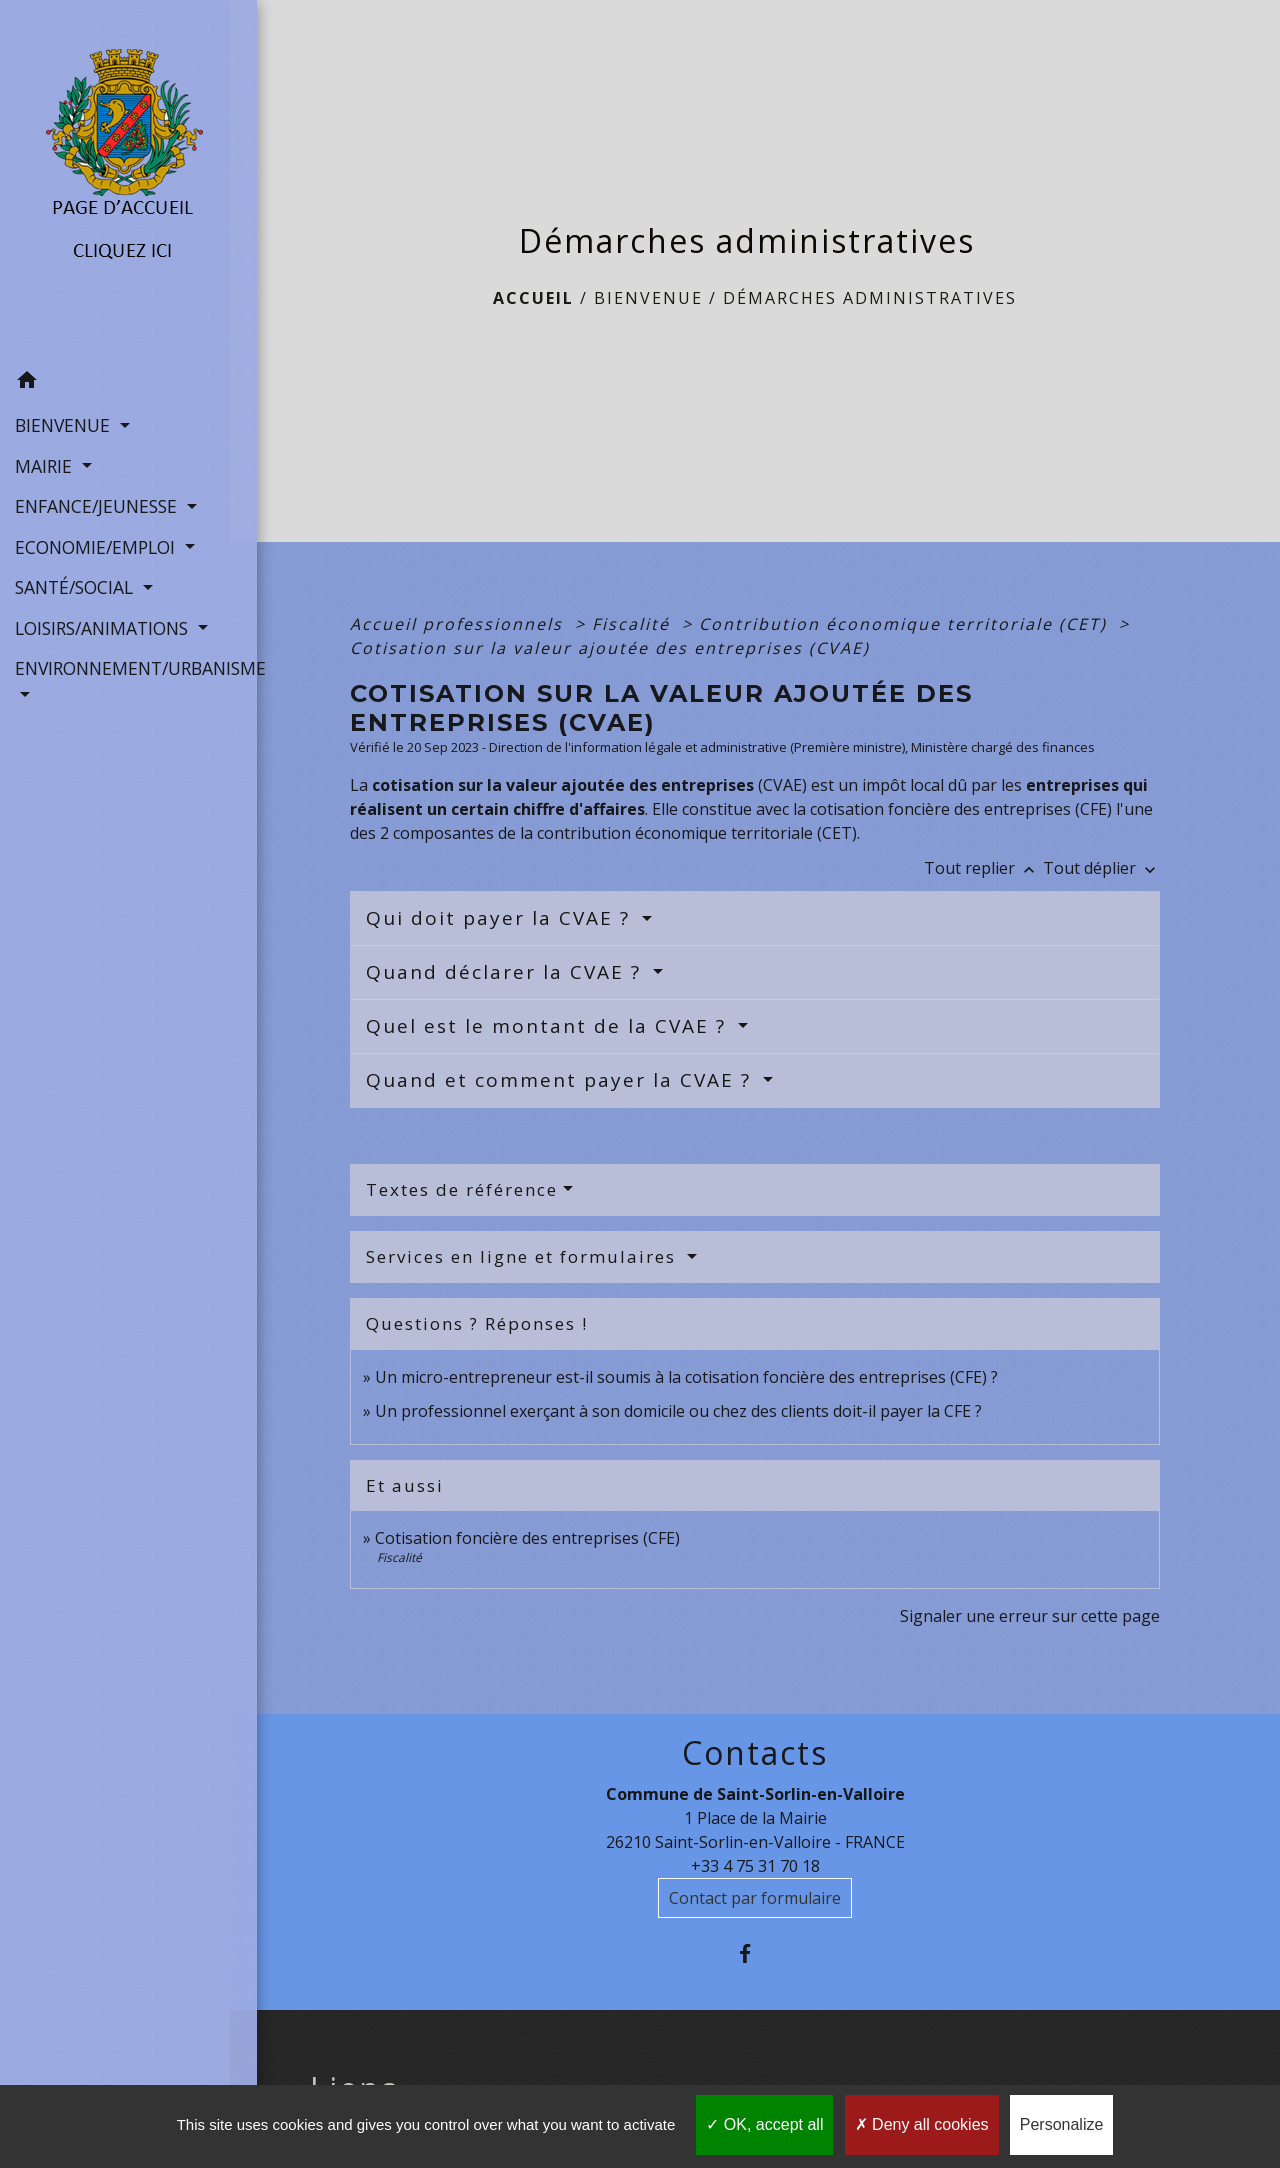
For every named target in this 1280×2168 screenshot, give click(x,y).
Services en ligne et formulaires (524, 1256)
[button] (115, 382)
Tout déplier (1101, 868)
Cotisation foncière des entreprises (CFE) (527, 1538)
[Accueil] (115, 179)
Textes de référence (462, 1189)
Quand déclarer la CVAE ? (507, 972)
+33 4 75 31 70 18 (755, 1866)
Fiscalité (634, 624)
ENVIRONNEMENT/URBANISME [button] (115, 667)
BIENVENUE (648, 298)
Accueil (533, 298)
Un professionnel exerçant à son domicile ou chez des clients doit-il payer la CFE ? (678, 1411)
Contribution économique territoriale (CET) (906, 624)
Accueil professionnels (459, 624)
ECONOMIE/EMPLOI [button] (97, 546)
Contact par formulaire (755, 1898)
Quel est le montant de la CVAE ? (549, 1026)
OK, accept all (764, 2124)
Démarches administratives (870, 298)
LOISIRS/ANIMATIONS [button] (104, 627)
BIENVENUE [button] (65, 424)
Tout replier (983, 868)
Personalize (1062, 2124)
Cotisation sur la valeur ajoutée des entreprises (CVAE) (610, 648)
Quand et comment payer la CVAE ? (562, 1080)
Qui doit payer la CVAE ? (501, 918)
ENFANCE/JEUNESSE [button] (98, 505)
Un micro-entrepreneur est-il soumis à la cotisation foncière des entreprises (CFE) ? (686, 1377)
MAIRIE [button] (46, 465)
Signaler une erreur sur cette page (1030, 1616)
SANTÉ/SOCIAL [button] (76, 586)
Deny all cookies (922, 2124)
